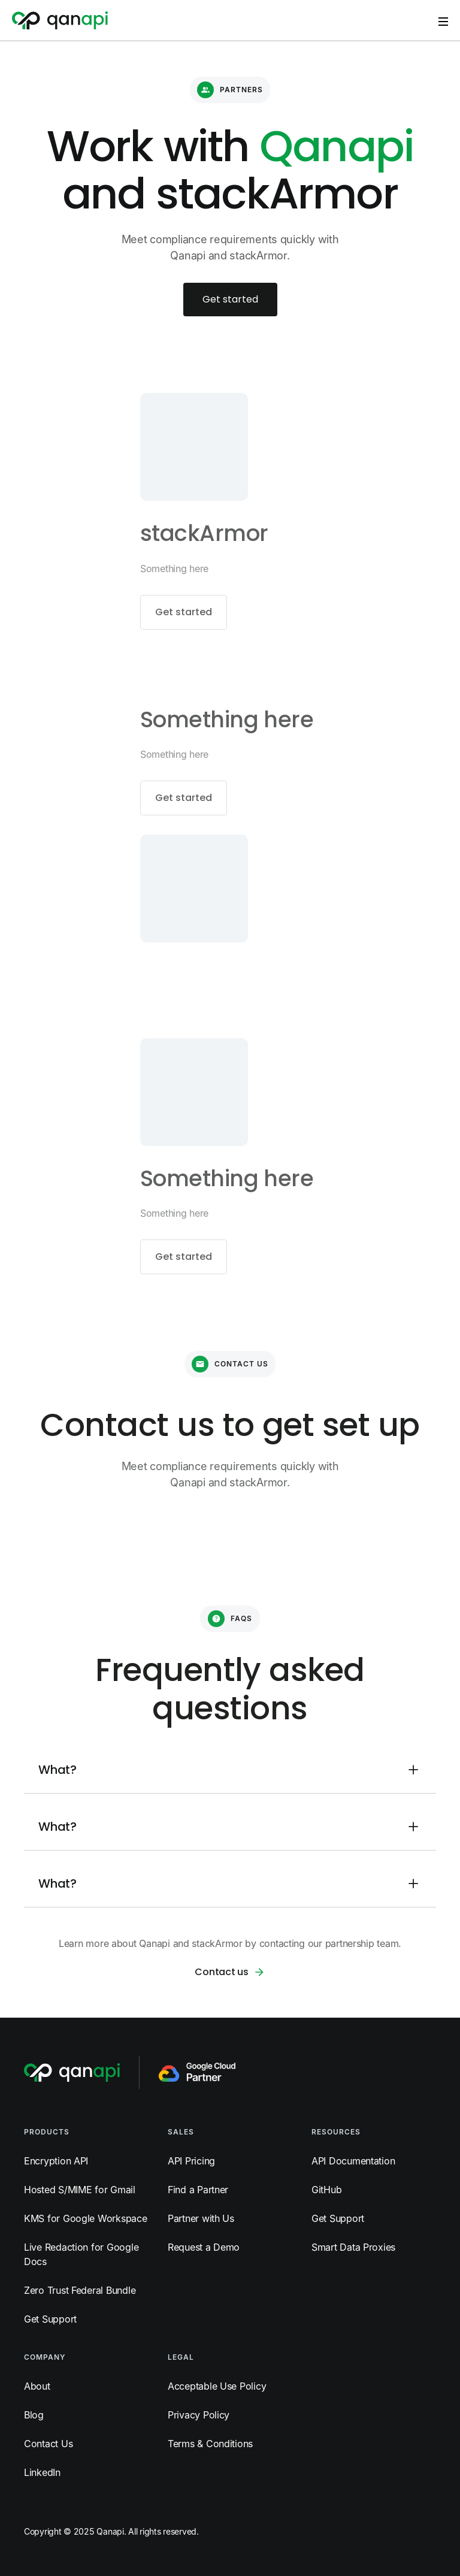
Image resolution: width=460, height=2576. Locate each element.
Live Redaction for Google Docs (81, 2254)
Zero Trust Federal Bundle (79, 2290)
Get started (230, 299)
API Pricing (191, 2161)
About (37, 2386)
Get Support (50, 2319)
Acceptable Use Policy (217, 2386)
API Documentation (353, 2161)
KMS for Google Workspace (85, 2218)
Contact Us (48, 2444)
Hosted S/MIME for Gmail (79, 2190)
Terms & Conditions (210, 2444)
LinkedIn (42, 2472)
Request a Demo (204, 2247)
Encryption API (56, 2161)
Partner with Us (201, 2218)
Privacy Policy (198, 2415)
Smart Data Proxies (353, 2247)
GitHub (326, 2190)
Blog (34, 2415)
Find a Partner (198, 2190)
